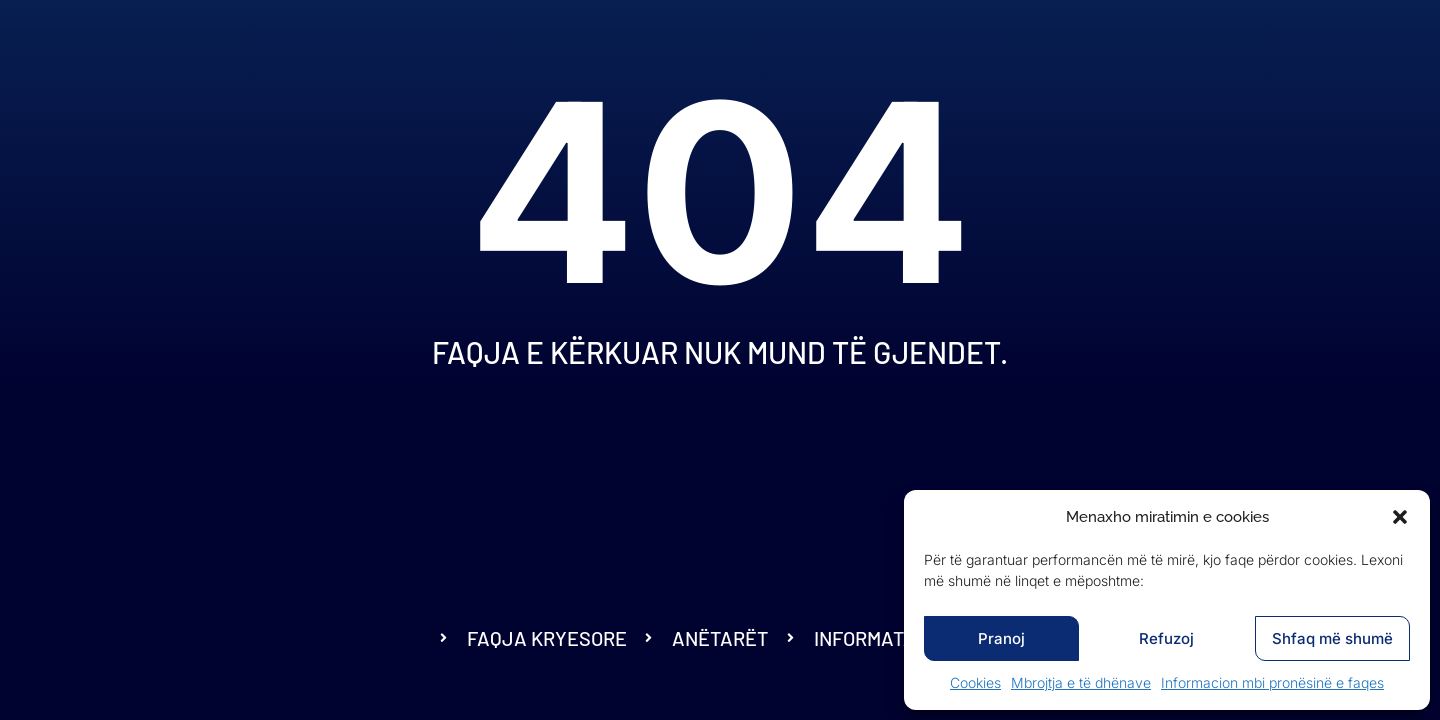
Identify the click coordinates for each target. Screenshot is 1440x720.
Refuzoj (1166, 638)
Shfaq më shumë (1332, 638)
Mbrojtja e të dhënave (1081, 682)
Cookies (975, 682)
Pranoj (1001, 638)
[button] (1400, 517)
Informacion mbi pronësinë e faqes (1272, 682)
